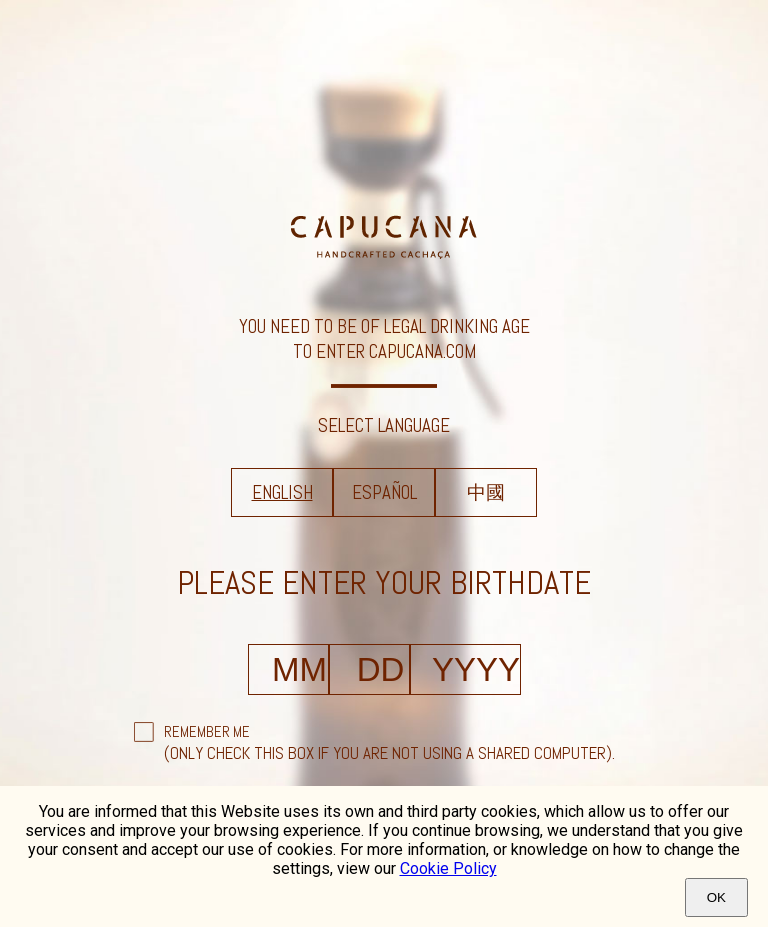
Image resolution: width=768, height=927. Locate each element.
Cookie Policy (448, 868)
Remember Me (207, 731)
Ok (716, 897)
